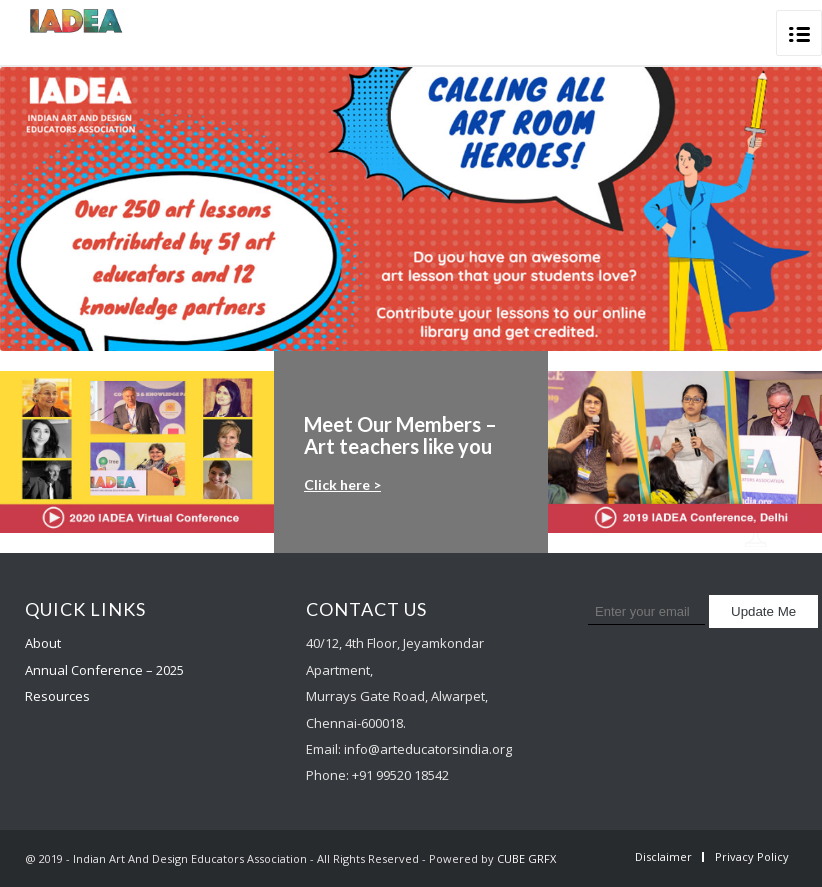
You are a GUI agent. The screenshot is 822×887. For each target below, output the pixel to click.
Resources (57, 696)
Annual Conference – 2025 (104, 670)
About (43, 643)
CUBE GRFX (526, 858)
